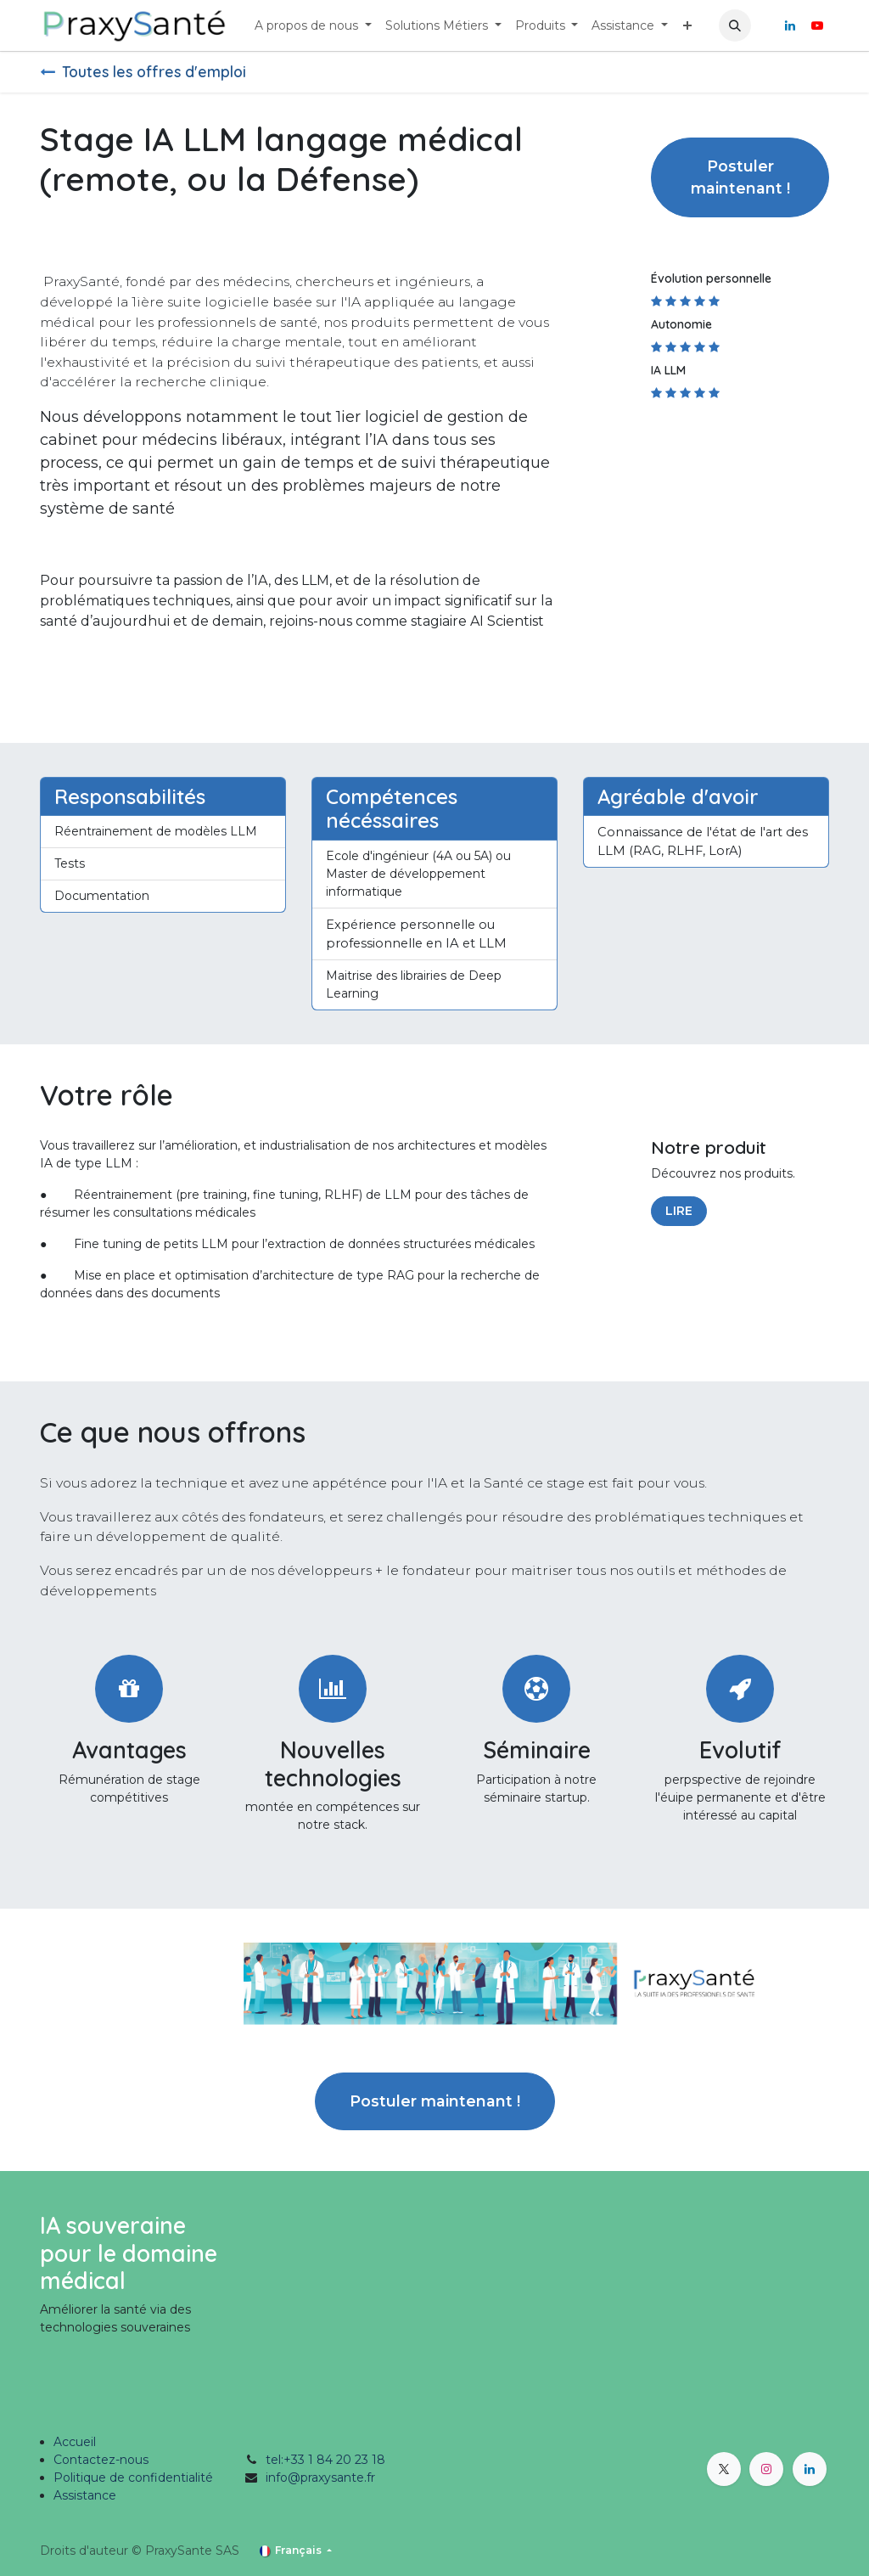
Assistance (84, 2495)
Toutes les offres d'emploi (143, 71)
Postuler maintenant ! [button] (740, 177)
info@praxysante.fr (320, 2477)
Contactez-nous (101, 2459)
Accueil (74, 2441)
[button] (735, 25)
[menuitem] (313, 26)
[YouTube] (817, 25)
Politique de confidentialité (133, 2477)
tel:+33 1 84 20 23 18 (325, 2459)
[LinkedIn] (790, 25)
